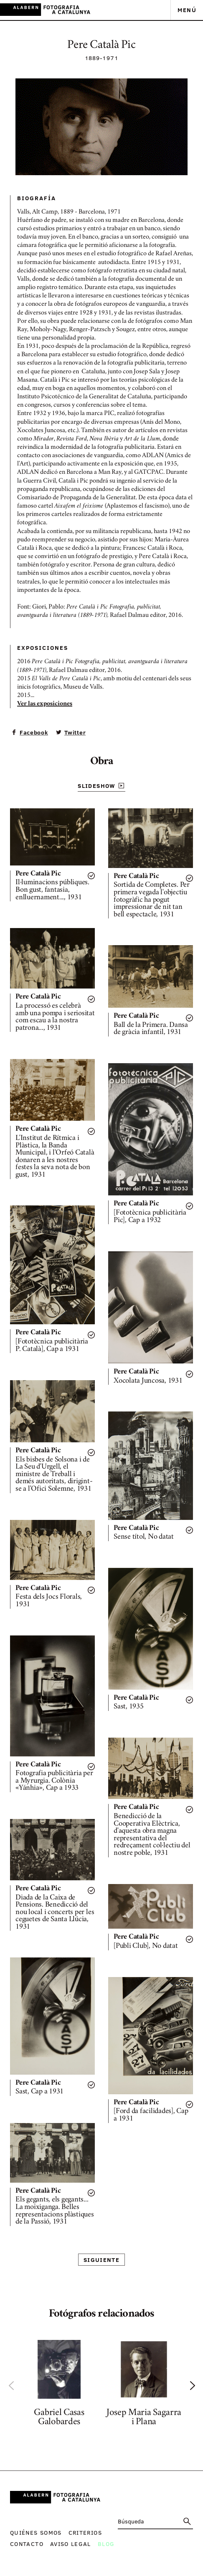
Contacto (26, 2544)
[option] (59, 2385)
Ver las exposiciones (44, 704)
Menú (187, 10)
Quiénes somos (36, 2532)
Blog (106, 2544)
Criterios (85, 2532)
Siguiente (101, 2260)
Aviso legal (70, 2544)
